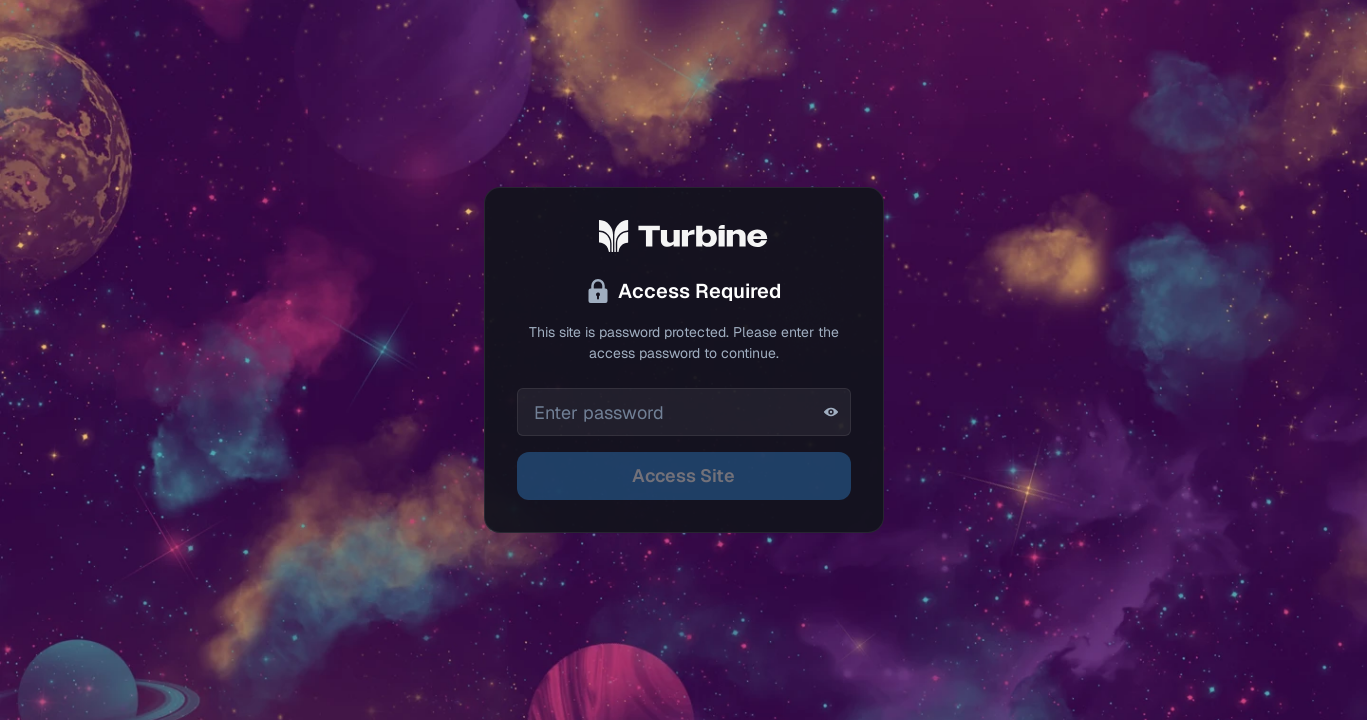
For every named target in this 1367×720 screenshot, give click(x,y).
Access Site (683, 475)
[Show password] (831, 412)
